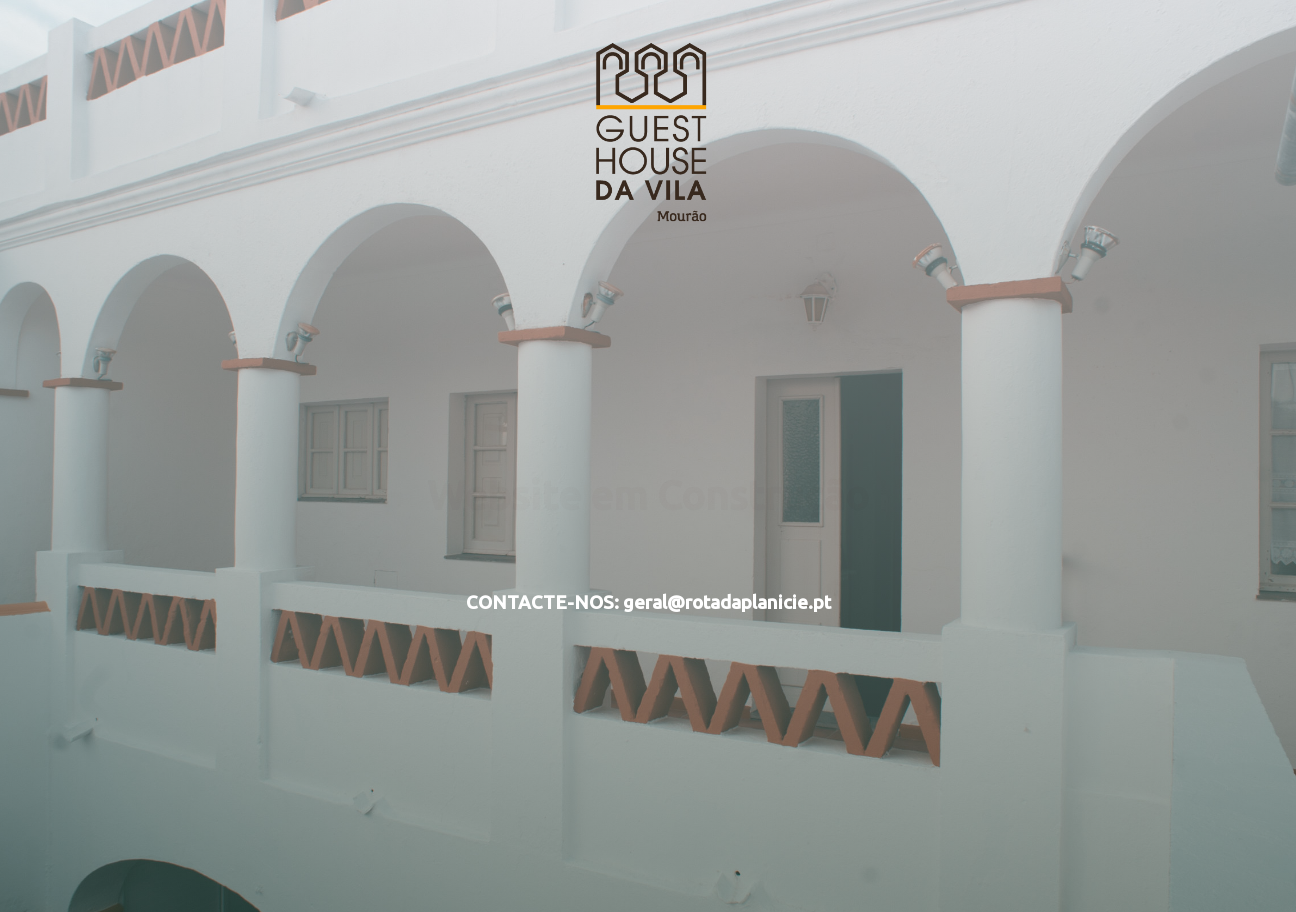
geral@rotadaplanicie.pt (727, 602)
